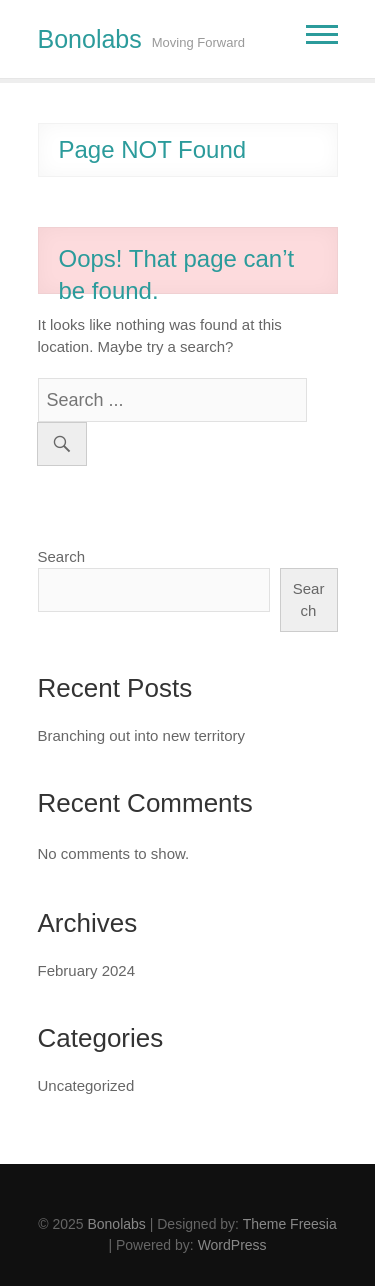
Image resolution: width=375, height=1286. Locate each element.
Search (62, 556)
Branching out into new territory (142, 735)
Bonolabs (90, 39)
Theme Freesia (290, 1224)
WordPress (232, 1245)
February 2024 (87, 970)
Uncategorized (86, 1085)
